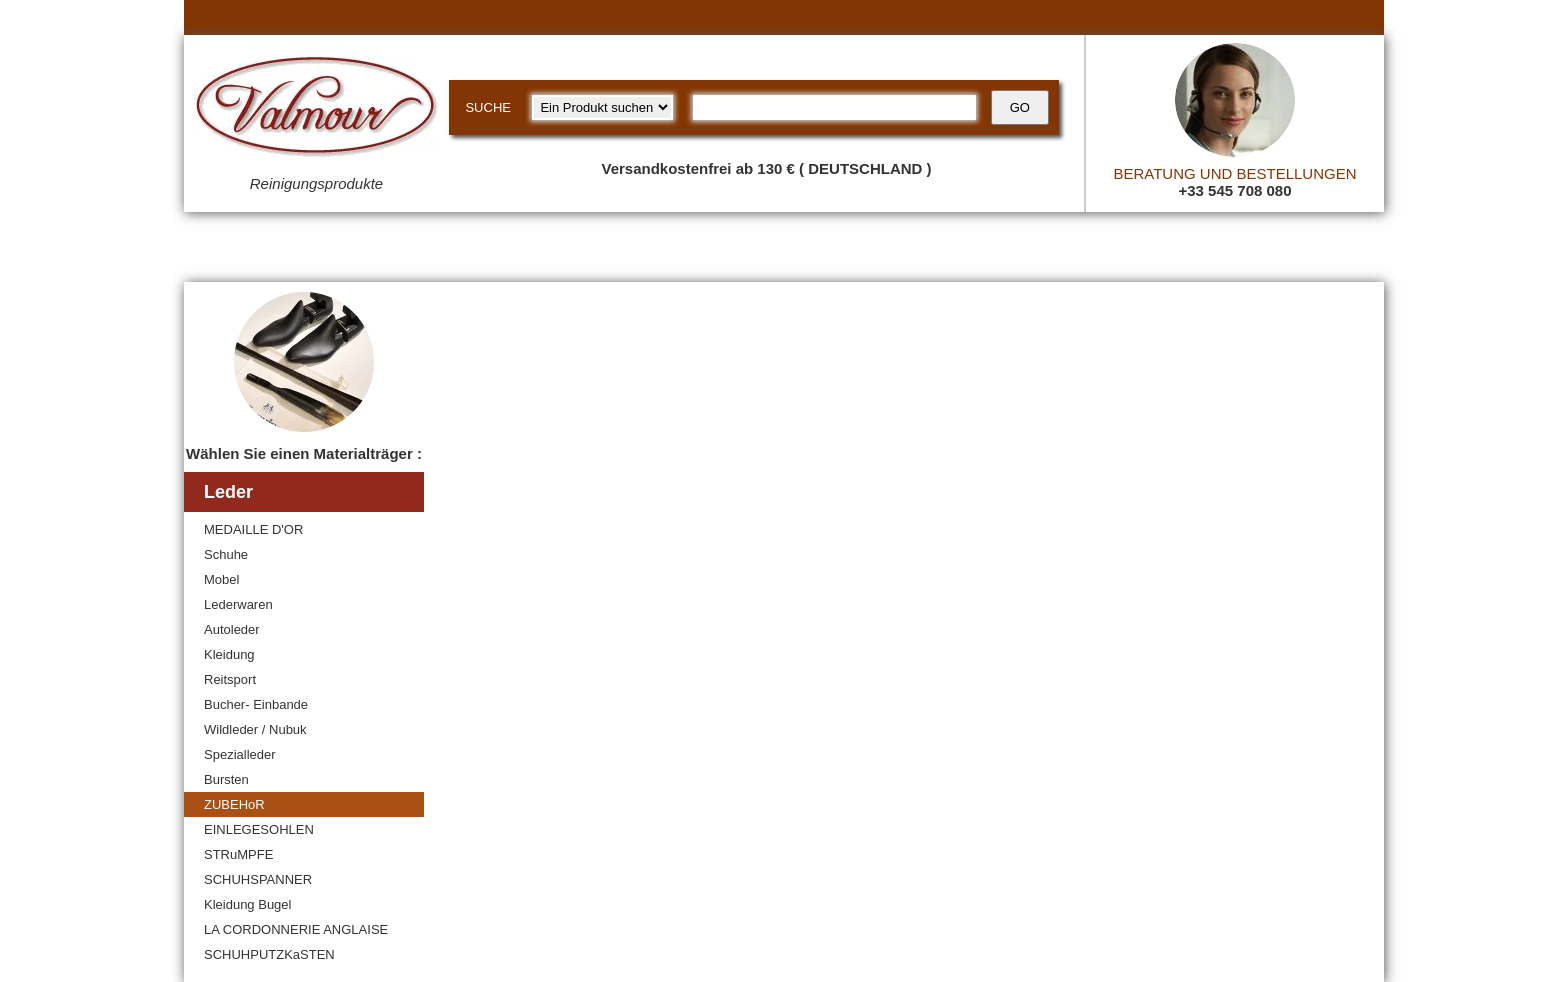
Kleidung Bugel (247, 904)
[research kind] (602, 107)
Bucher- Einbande (256, 704)
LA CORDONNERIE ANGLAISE (296, 929)
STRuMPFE (238, 854)
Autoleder (232, 629)
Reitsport (230, 679)
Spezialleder (240, 754)
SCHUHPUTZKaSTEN (269, 954)
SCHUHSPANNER (258, 879)
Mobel (221, 579)
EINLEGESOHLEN (259, 829)
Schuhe (226, 554)
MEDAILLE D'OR (253, 529)
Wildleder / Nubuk (255, 729)
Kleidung (229, 654)
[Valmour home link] (316, 110)
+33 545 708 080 (1234, 190)
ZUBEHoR (234, 804)
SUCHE (488, 107)
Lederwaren (238, 604)
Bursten (226, 779)
